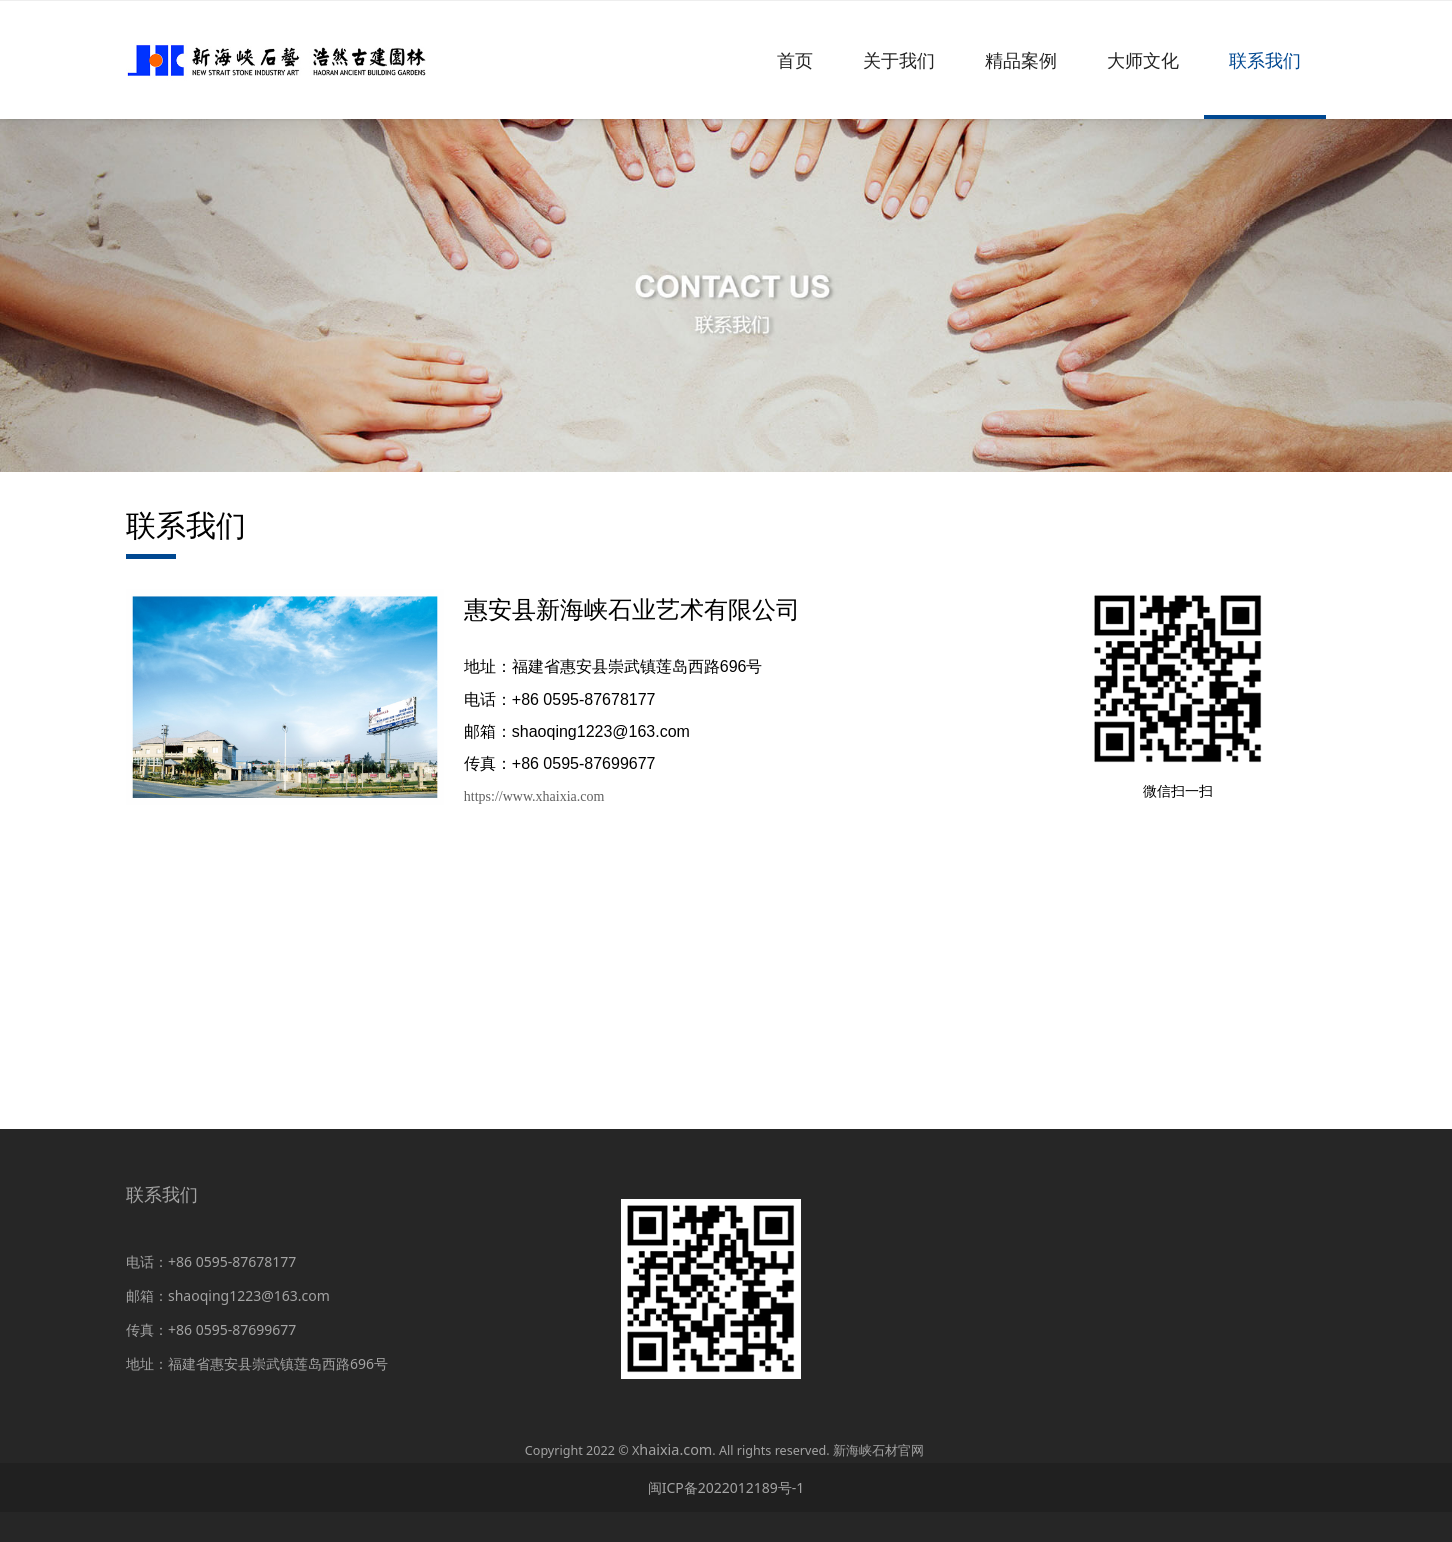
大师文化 (1143, 60)
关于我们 (899, 60)
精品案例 (1021, 60)
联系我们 (1265, 60)
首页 (795, 60)
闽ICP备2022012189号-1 (726, 1487)
